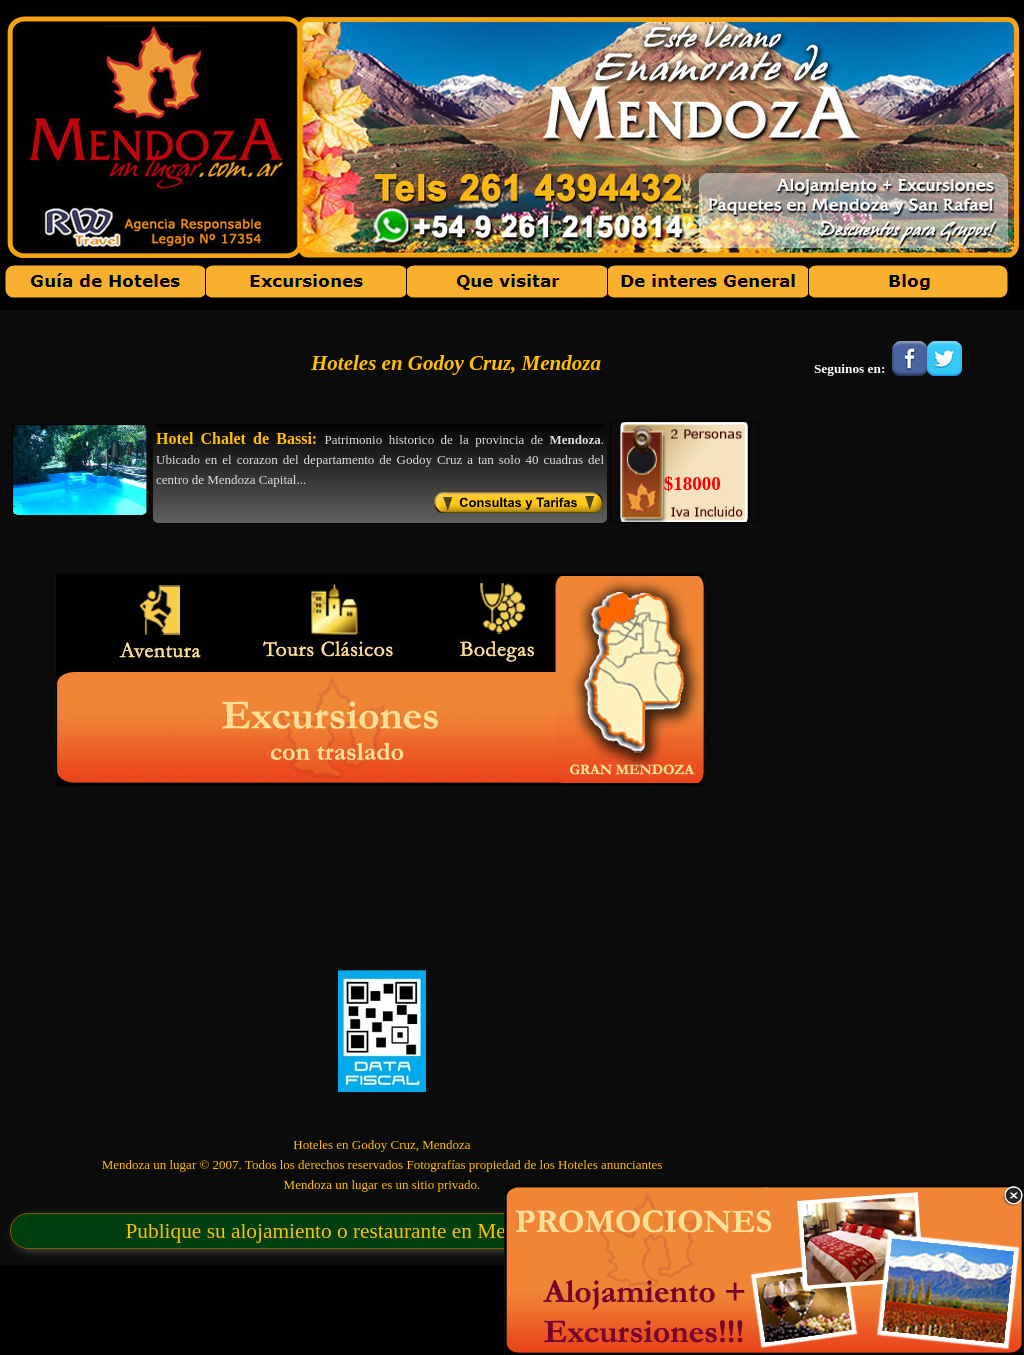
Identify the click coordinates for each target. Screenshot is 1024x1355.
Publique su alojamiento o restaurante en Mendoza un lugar (379, 1231)
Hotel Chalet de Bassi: (236, 438)
